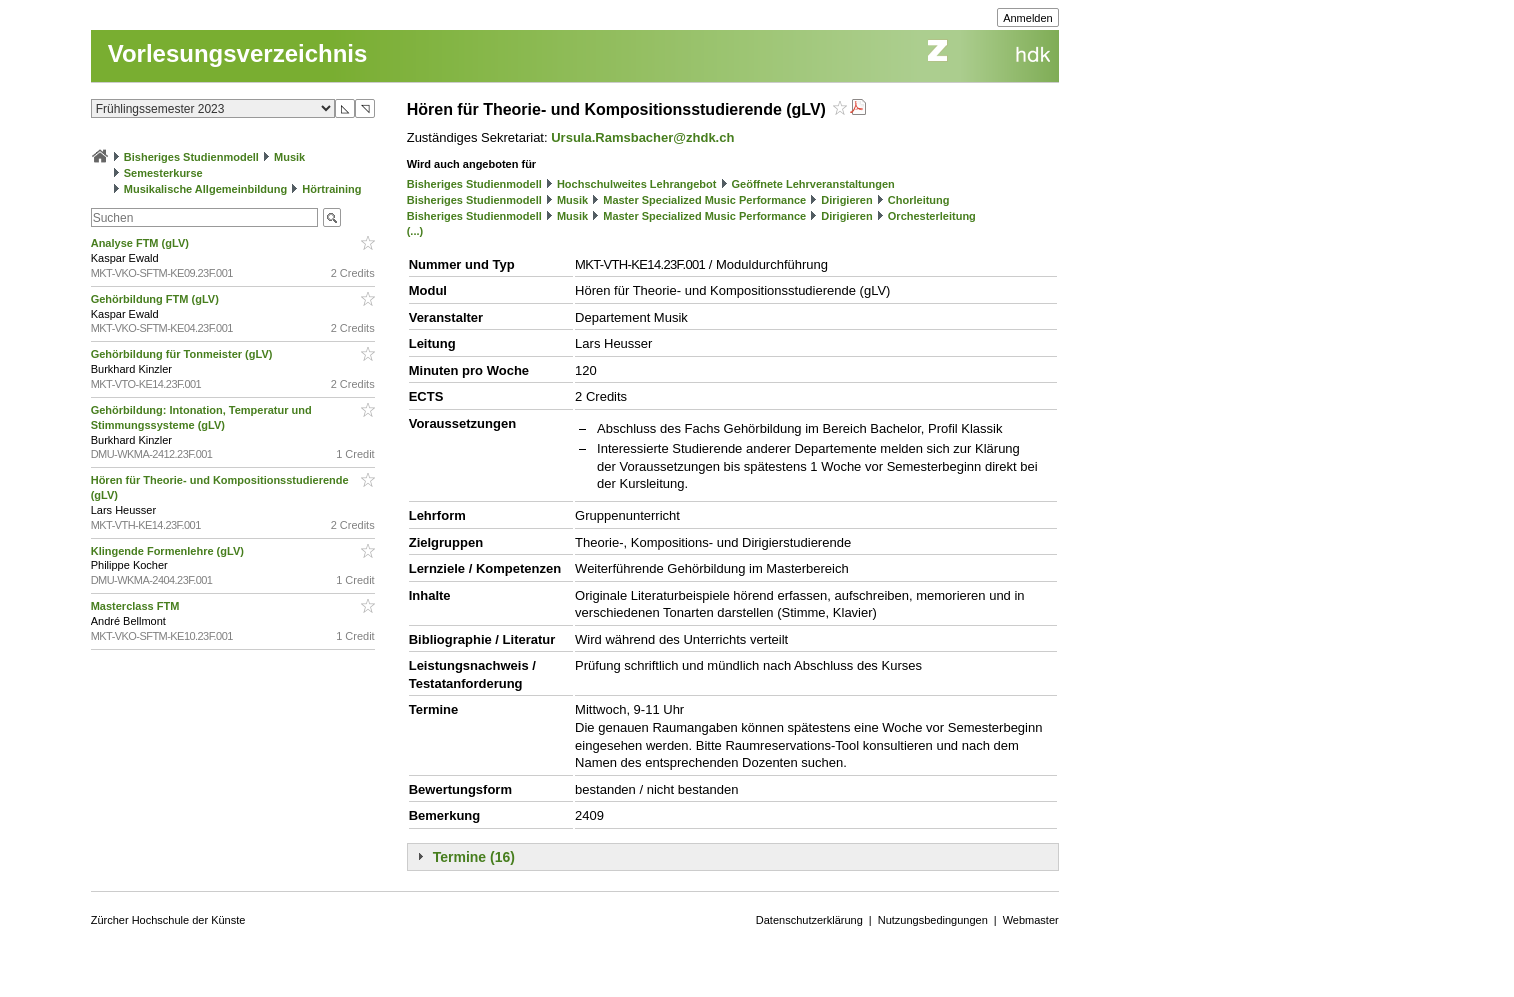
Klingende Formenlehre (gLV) (169, 551)
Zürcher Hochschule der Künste (168, 920)
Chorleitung (919, 200)
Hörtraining (331, 189)
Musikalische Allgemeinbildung (205, 189)
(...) (415, 231)
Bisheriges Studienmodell (191, 157)
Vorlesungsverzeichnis (238, 53)
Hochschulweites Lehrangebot (637, 184)
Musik (289, 157)
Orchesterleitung (932, 216)
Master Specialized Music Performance (704, 200)
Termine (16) (474, 857)
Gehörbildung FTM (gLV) (156, 299)
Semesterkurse (163, 173)
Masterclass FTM (137, 606)
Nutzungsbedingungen (933, 920)
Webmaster (1031, 920)
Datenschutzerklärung (809, 920)
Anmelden (1028, 18)
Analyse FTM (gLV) (141, 243)
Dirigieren (846, 200)
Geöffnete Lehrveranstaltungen (813, 184)
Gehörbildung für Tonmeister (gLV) (183, 354)
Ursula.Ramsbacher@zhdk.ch (642, 137)
